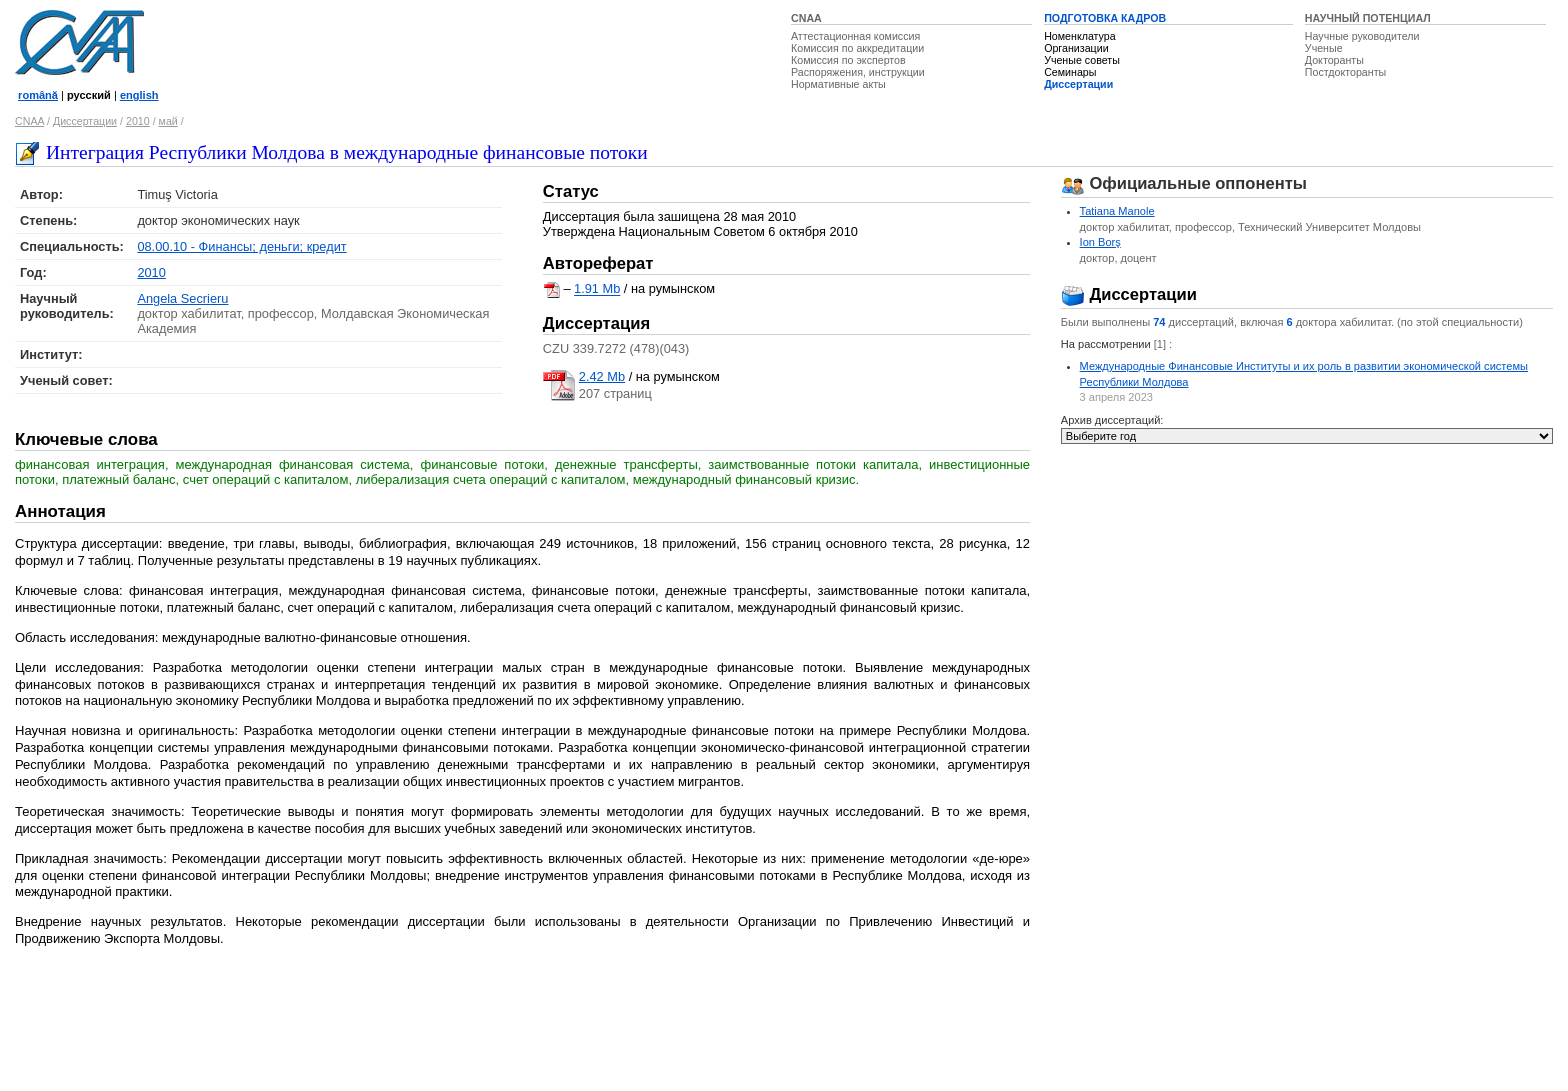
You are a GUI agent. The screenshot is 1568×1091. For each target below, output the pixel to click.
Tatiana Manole (1117, 211)
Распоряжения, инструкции (858, 72)
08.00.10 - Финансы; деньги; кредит (241, 246)
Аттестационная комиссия (855, 36)
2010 (138, 121)
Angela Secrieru (182, 298)
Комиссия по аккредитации (857, 48)
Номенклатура (1080, 36)
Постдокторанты (1345, 72)
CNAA (806, 18)
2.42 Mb (602, 376)
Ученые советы (1082, 60)
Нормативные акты (838, 84)
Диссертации (1078, 84)
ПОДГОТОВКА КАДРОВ (1105, 18)
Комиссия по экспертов (848, 60)
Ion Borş (1100, 242)
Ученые (1324, 48)
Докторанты (1334, 60)
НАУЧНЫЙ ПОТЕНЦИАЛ (1368, 18)
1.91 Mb (597, 289)
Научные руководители (1362, 36)
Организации (1076, 48)
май (168, 121)
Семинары (1070, 72)
